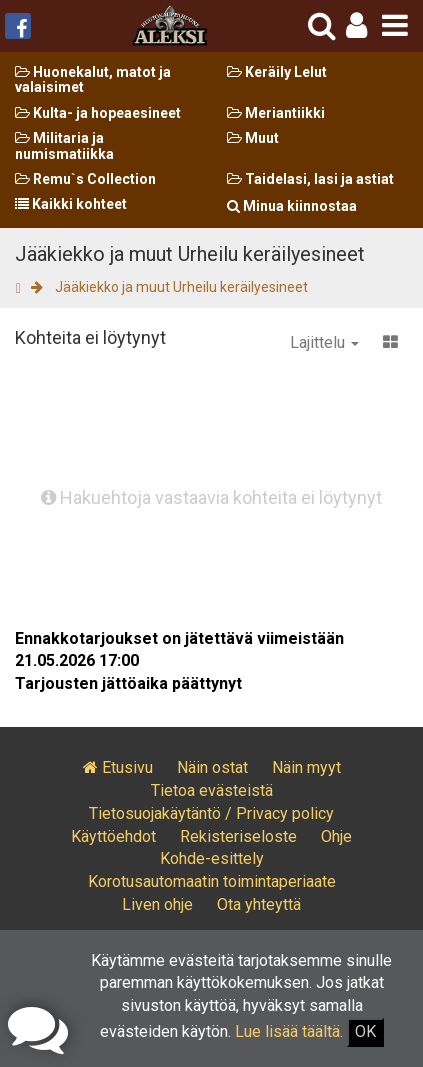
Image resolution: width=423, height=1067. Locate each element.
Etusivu (118, 767)
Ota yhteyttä (259, 904)
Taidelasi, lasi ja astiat (310, 179)
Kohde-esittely (212, 858)
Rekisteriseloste (238, 836)
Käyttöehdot (113, 836)
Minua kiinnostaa (292, 206)
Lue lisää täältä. (289, 1031)
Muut (253, 138)
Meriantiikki (276, 113)
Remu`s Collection (85, 179)
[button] (356, 25)
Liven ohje (157, 904)
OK (365, 1031)
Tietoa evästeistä (212, 790)
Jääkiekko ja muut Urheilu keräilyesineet (181, 287)
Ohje (336, 836)
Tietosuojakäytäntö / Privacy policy (211, 813)
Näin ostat (212, 767)
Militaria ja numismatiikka (64, 145)
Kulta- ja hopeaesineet (98, 113)
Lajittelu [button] (324, 342)
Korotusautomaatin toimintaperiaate (212, 881)
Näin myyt (306, 767)
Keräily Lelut (277, 72)
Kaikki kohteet (71, 204)
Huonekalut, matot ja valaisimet (93, 79)
